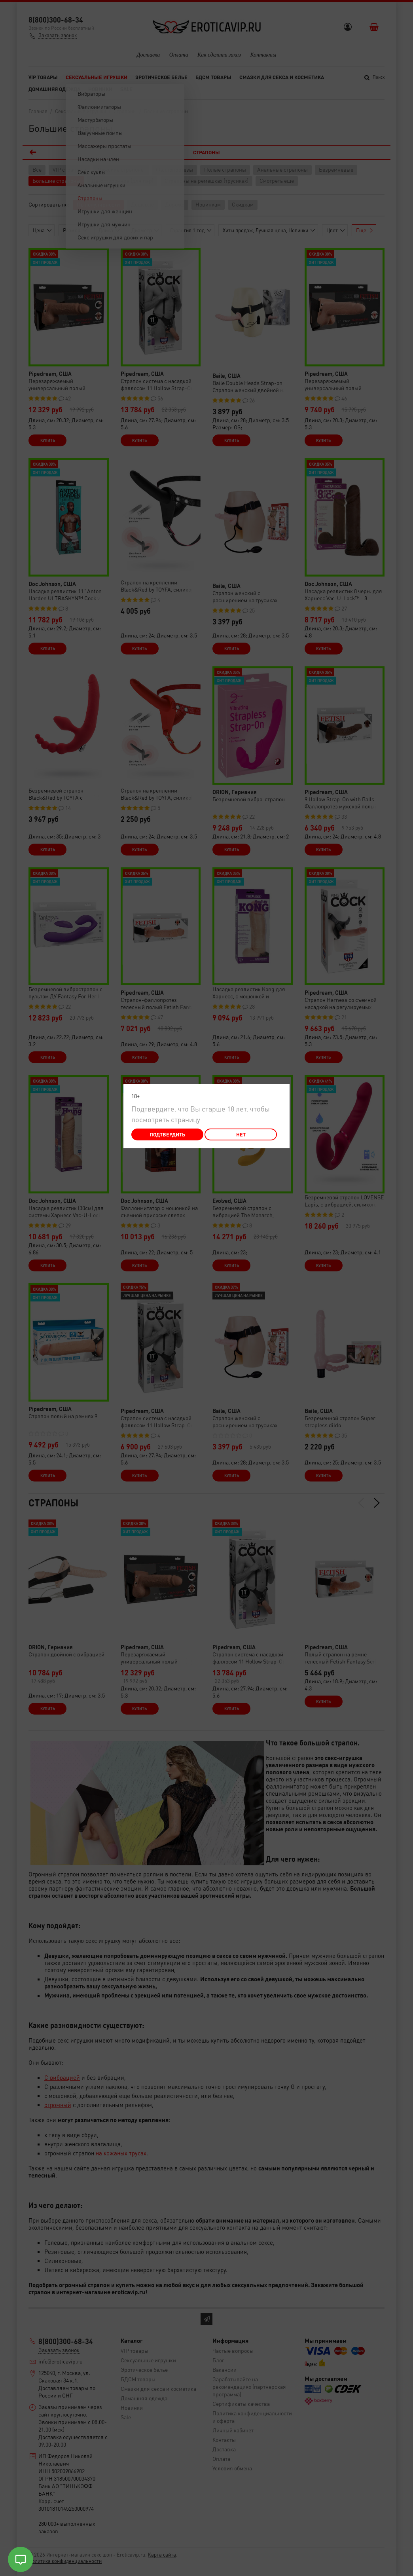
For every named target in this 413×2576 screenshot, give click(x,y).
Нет (241, 1134)
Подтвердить (167, 1134)
